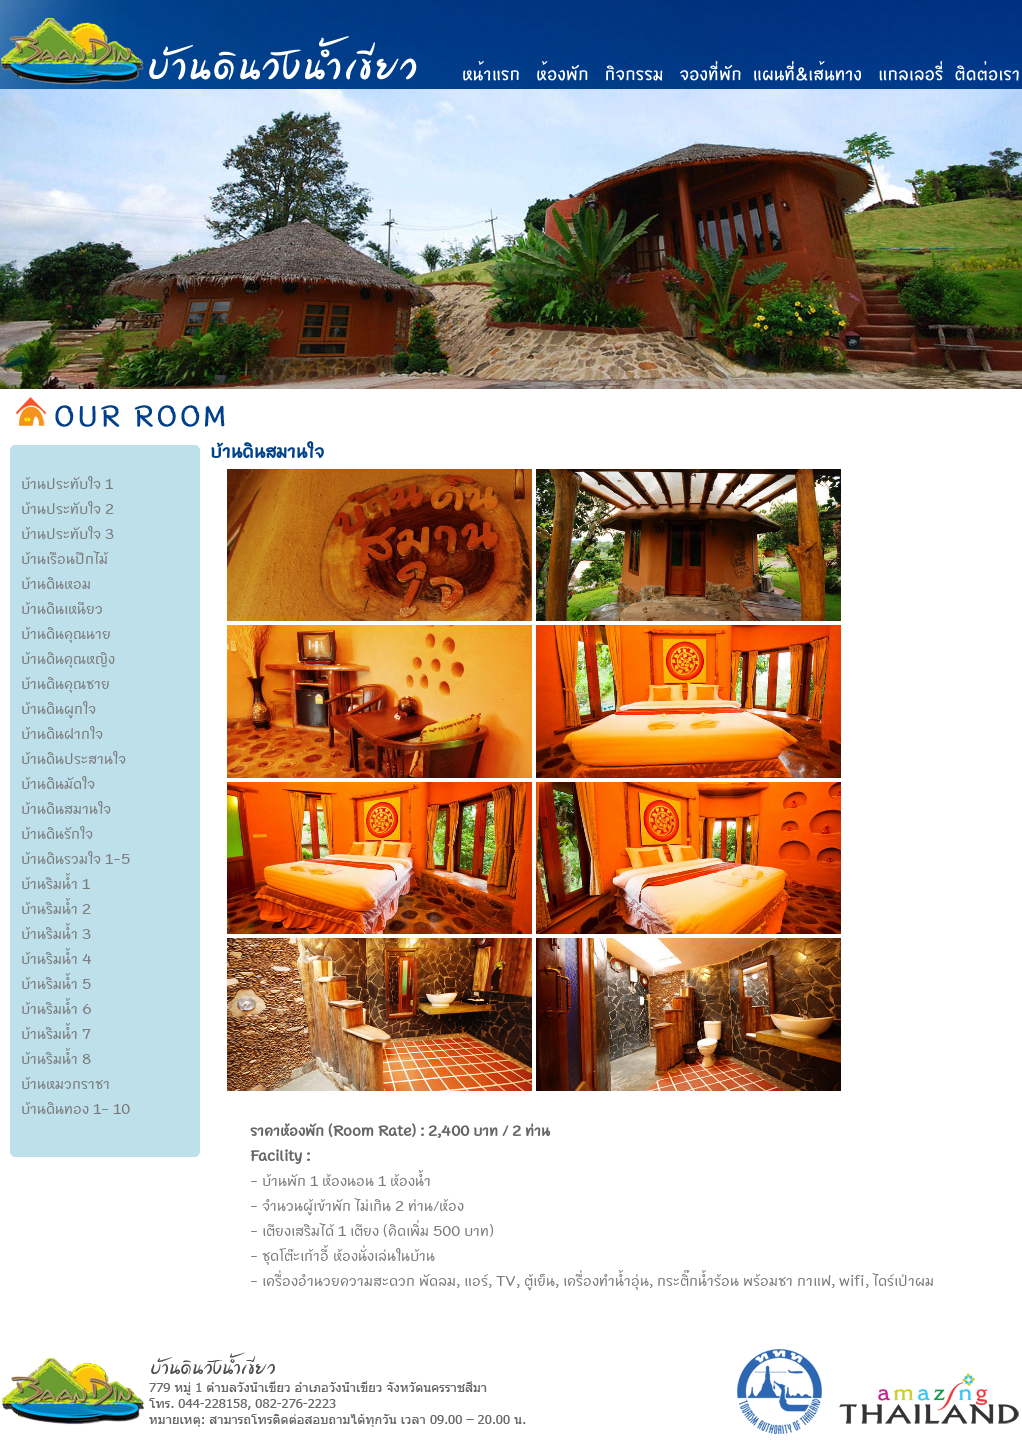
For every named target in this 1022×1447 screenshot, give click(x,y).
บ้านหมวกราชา (65, 1083)
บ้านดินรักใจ (57, 833)
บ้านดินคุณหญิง (68, 658)
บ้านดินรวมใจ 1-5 (75, 858)
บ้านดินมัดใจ (58, 783)
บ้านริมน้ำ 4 (56, 958)
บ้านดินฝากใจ (62, 733)
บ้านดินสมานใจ (66, 808)
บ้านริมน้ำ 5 (56, 983)
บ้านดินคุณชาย (65, 683)
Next (1007, 280)
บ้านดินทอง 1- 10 (75, 1108)
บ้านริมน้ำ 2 (56, 908)
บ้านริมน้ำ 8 (56, 1058)
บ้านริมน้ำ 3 (56, 933)
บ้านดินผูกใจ (58, 708)
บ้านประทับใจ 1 (67, 483)
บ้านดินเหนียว (62, 608)
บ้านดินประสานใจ (73, 758)
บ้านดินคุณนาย (66, 633)
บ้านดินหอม (56, 583)
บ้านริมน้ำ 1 (55, 883)
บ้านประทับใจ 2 (67, 508)
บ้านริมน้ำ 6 (56, 1008)
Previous (15, 280)
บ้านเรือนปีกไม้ (64, 558)
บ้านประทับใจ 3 (67, 533)
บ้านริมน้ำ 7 (56, 1033)
